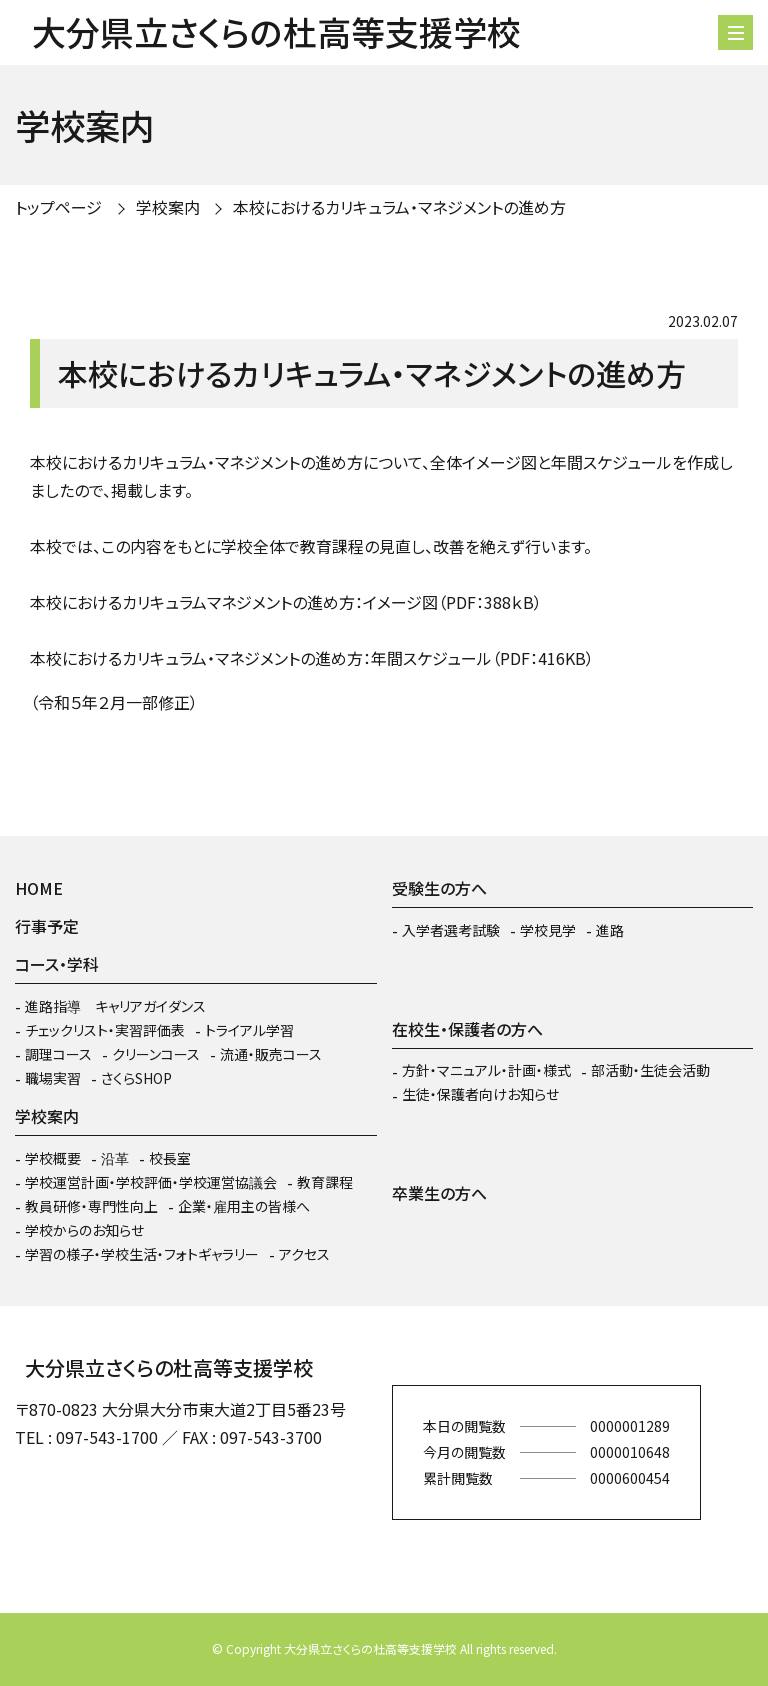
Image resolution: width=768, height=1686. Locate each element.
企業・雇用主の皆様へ (244, 1206)
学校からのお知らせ (84, 1230)
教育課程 (325, 1182)
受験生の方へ (439, 888)
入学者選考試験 (451, 930)
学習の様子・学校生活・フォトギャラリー (142, 1254)
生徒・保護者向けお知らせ (480, 1094)
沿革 (115, 1158)
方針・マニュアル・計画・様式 (486, 1070)
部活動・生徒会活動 (650, 1070)
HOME (39, 888)
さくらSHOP (136, 1078)
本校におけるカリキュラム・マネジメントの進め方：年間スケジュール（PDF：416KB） (312, 658)
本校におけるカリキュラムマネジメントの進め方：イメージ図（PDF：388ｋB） (286, 602)
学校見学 (548, 930)
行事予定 (47, 926)
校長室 (170, 1158)
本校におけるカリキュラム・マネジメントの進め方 (399, 207)
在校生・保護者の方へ (467, 1029)
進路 (610, 930)
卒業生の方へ (439, 1193)
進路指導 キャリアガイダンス (115, 1006)
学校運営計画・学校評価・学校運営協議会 (151, 1182)
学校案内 (168, 207)
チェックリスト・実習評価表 (105, 1030)
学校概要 (53, 1158)
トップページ (58, 207)
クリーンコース (156, 1054)
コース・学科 (57, 964)
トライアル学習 (249, 1030)
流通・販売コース (271, 1054)
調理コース (58, 1054)
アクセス (304, 1254)
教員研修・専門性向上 (91, 1206)
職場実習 (53, 1078)
